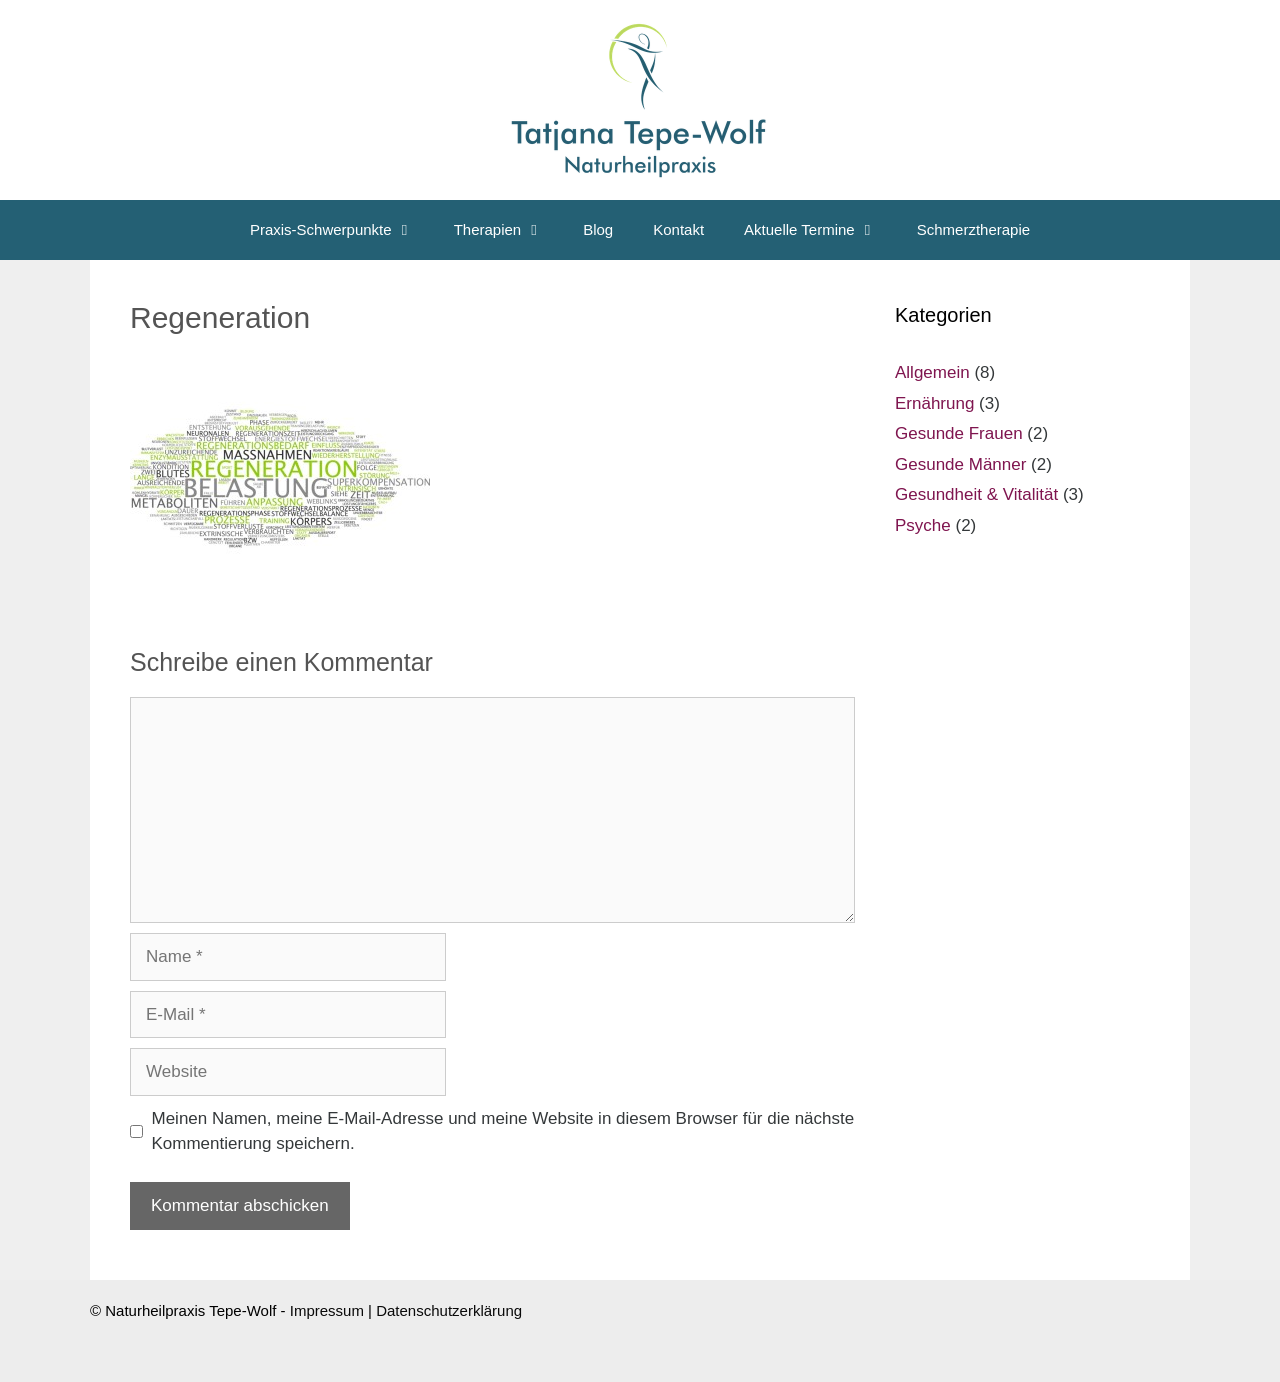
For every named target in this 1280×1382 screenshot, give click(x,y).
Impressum (327, 1310)
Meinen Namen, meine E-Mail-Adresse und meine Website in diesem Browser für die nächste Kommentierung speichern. (503, 1131)
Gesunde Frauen (959, 433)
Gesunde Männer (960, 464)
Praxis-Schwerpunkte (342, 230)
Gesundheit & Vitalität (976, 494)
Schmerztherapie (973, 229)
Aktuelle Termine (820, 230)
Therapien (509, 230)
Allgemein (932, 372)
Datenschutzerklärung (449, 1310)
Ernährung (934, 403)
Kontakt (678, 229)
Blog (598, 229)
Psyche (923, 525)
